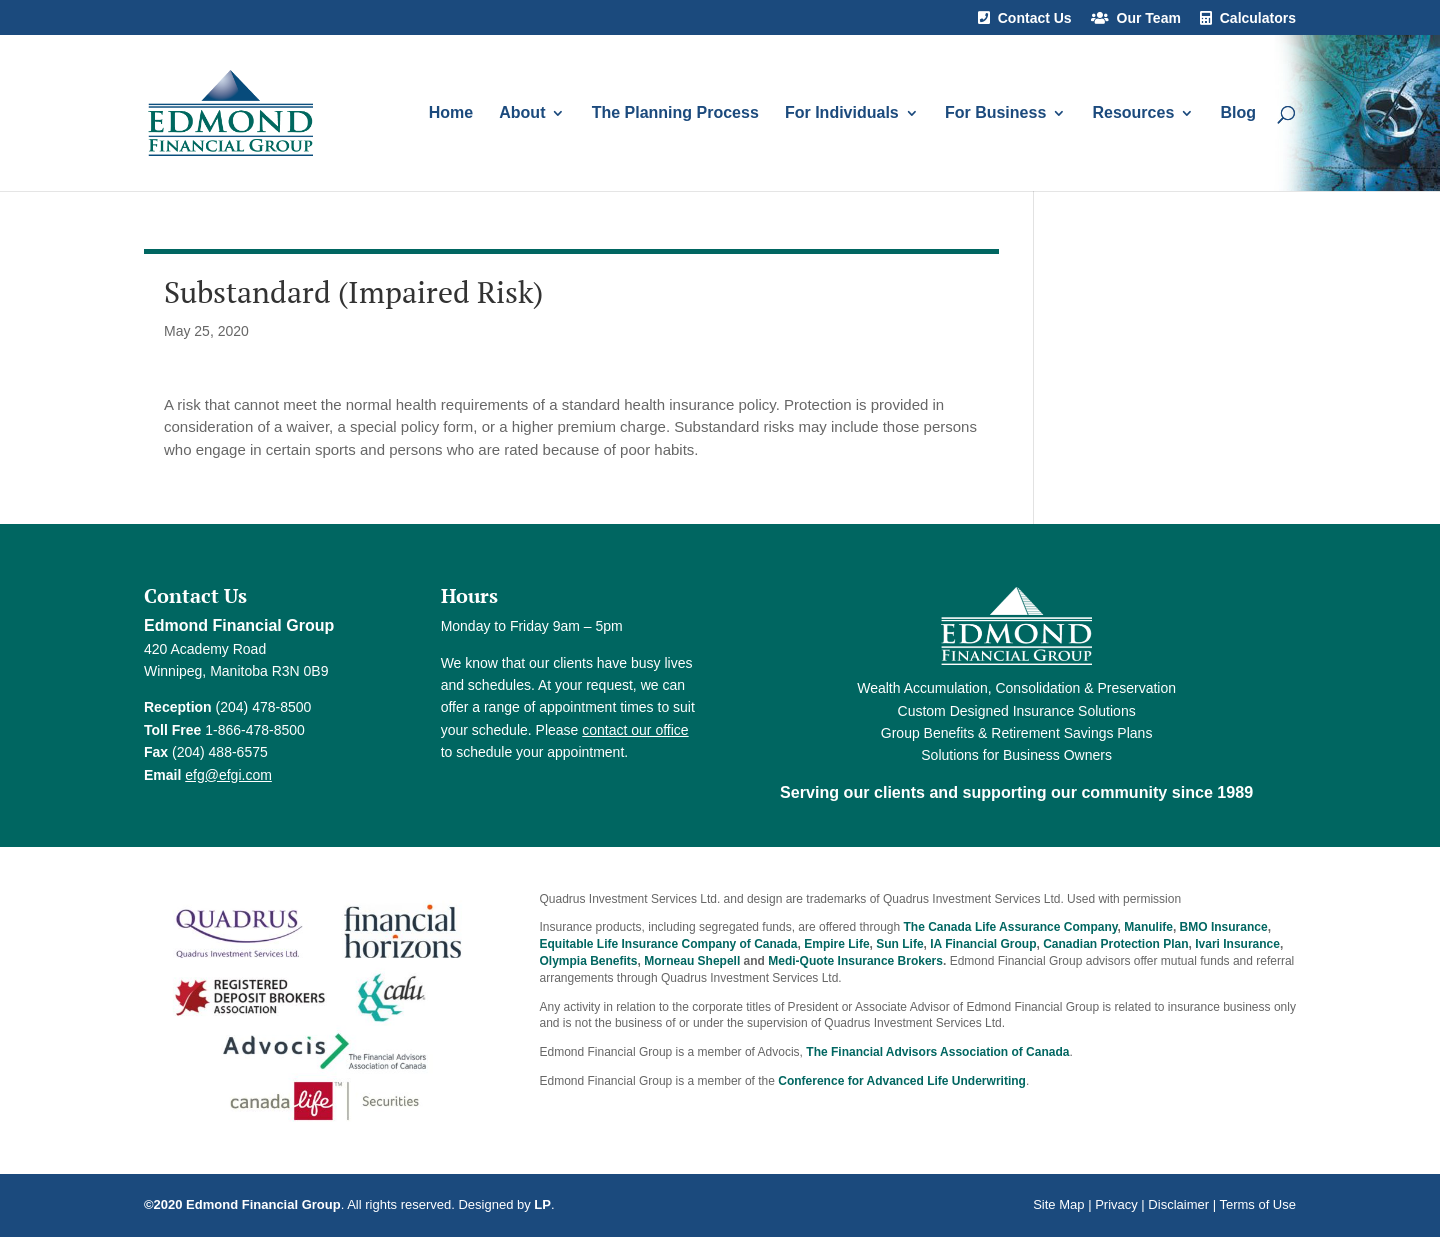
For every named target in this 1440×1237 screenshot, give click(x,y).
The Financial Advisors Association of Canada (937, 1052)
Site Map (1058, 1204)
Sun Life (899, 944)
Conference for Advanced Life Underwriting (902, 1081)
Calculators (1258, 18)
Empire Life (836, 944)
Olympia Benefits (589, 961)
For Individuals (842, 113)
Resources (1133, 113)
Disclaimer (1178, 1204)
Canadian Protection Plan (1115, 944)
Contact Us (1035, 18)
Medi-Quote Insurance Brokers (855, 961)
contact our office (635, 730)
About (522, 113)
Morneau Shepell (692, 961)
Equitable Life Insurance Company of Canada (669, 944)
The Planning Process (675, 113)
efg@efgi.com (228, 775)
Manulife (1148, 927)
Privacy (1116, 1204)
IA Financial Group (983, 944)
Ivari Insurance (1237, 944)
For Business (995, 113)
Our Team (1149, 18)
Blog (1238, 113)
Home (451, 113)
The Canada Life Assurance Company (1011, 927)
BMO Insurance (1224, 927)
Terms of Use (1257, 1204)
